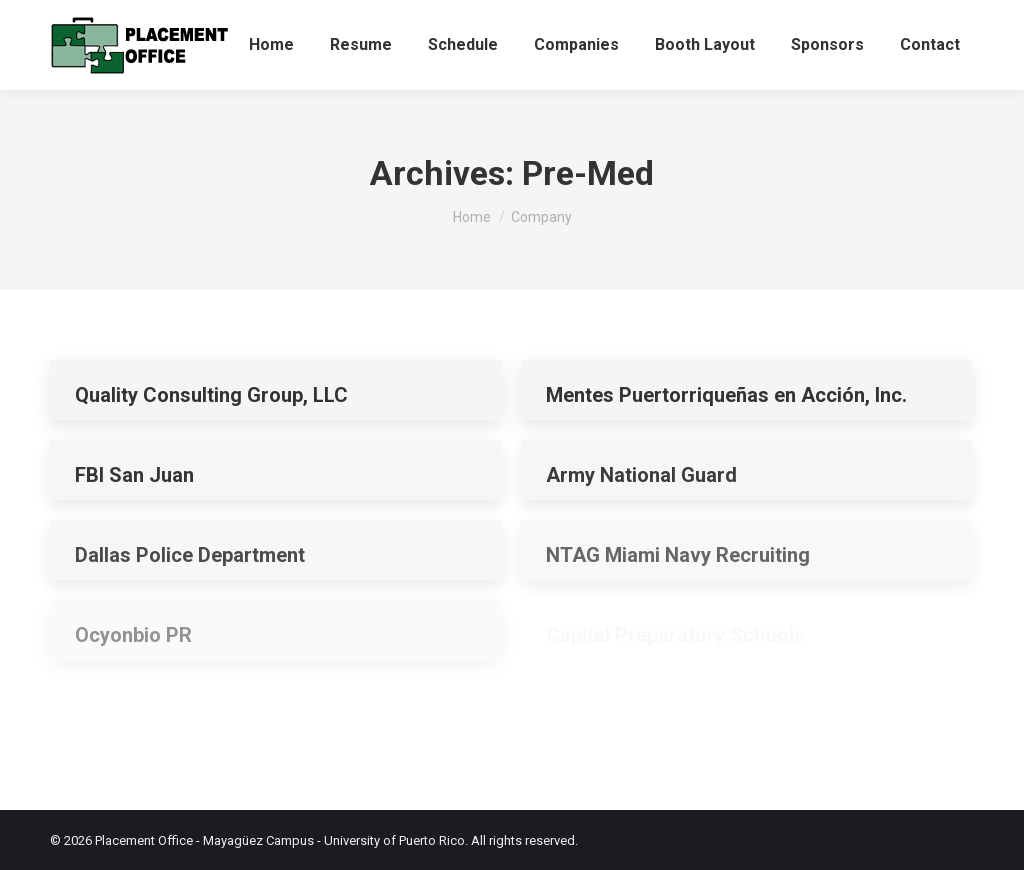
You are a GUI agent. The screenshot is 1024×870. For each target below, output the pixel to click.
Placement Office (144, 840)
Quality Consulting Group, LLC (211, 395)
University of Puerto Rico (394, 840)
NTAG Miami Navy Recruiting (678, 555)
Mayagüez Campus (258, 840)
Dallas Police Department (190, 555)
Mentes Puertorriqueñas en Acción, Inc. (726, 395)
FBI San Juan (134, 475)
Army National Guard (641, 475)
